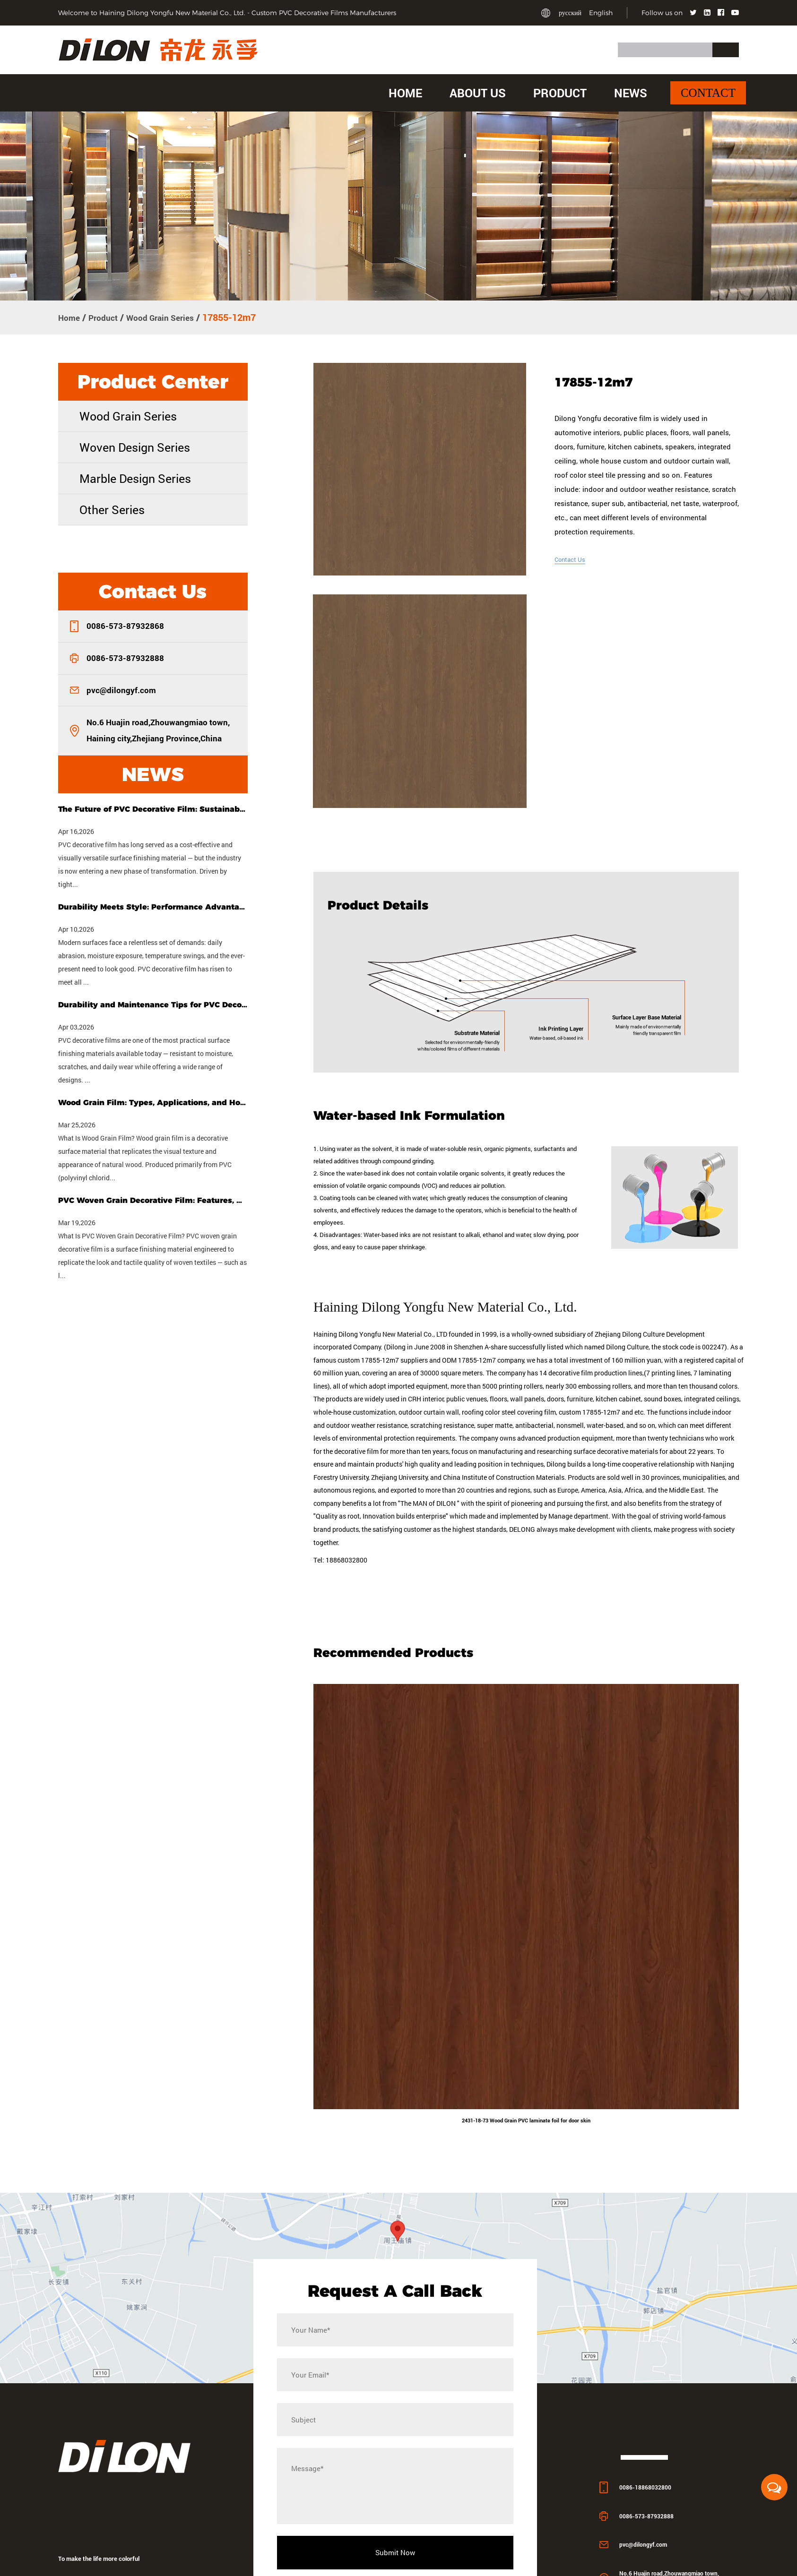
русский (570, 12)
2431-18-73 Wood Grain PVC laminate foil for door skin (526, 2167)
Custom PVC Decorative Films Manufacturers (323, 13)
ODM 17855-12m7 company (483, 1404)
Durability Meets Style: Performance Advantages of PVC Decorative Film (152, 906)
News (630, 93)
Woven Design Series (134, 446)
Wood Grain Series (172, 317)
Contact (708, 92)
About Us (478, 93)
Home (405, 93)
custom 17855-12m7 (589, 1457)
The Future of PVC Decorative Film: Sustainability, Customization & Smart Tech (152, 808)
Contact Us (572, 558)
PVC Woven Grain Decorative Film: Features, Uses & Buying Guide (152, 1199)
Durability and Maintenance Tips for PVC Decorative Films (152, 1003)
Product (560, 93)
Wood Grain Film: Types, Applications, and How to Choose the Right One (152, 1101)
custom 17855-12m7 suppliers (383, 1404)
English (601, 12)
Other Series (112, 508)
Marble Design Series (135, 477)
